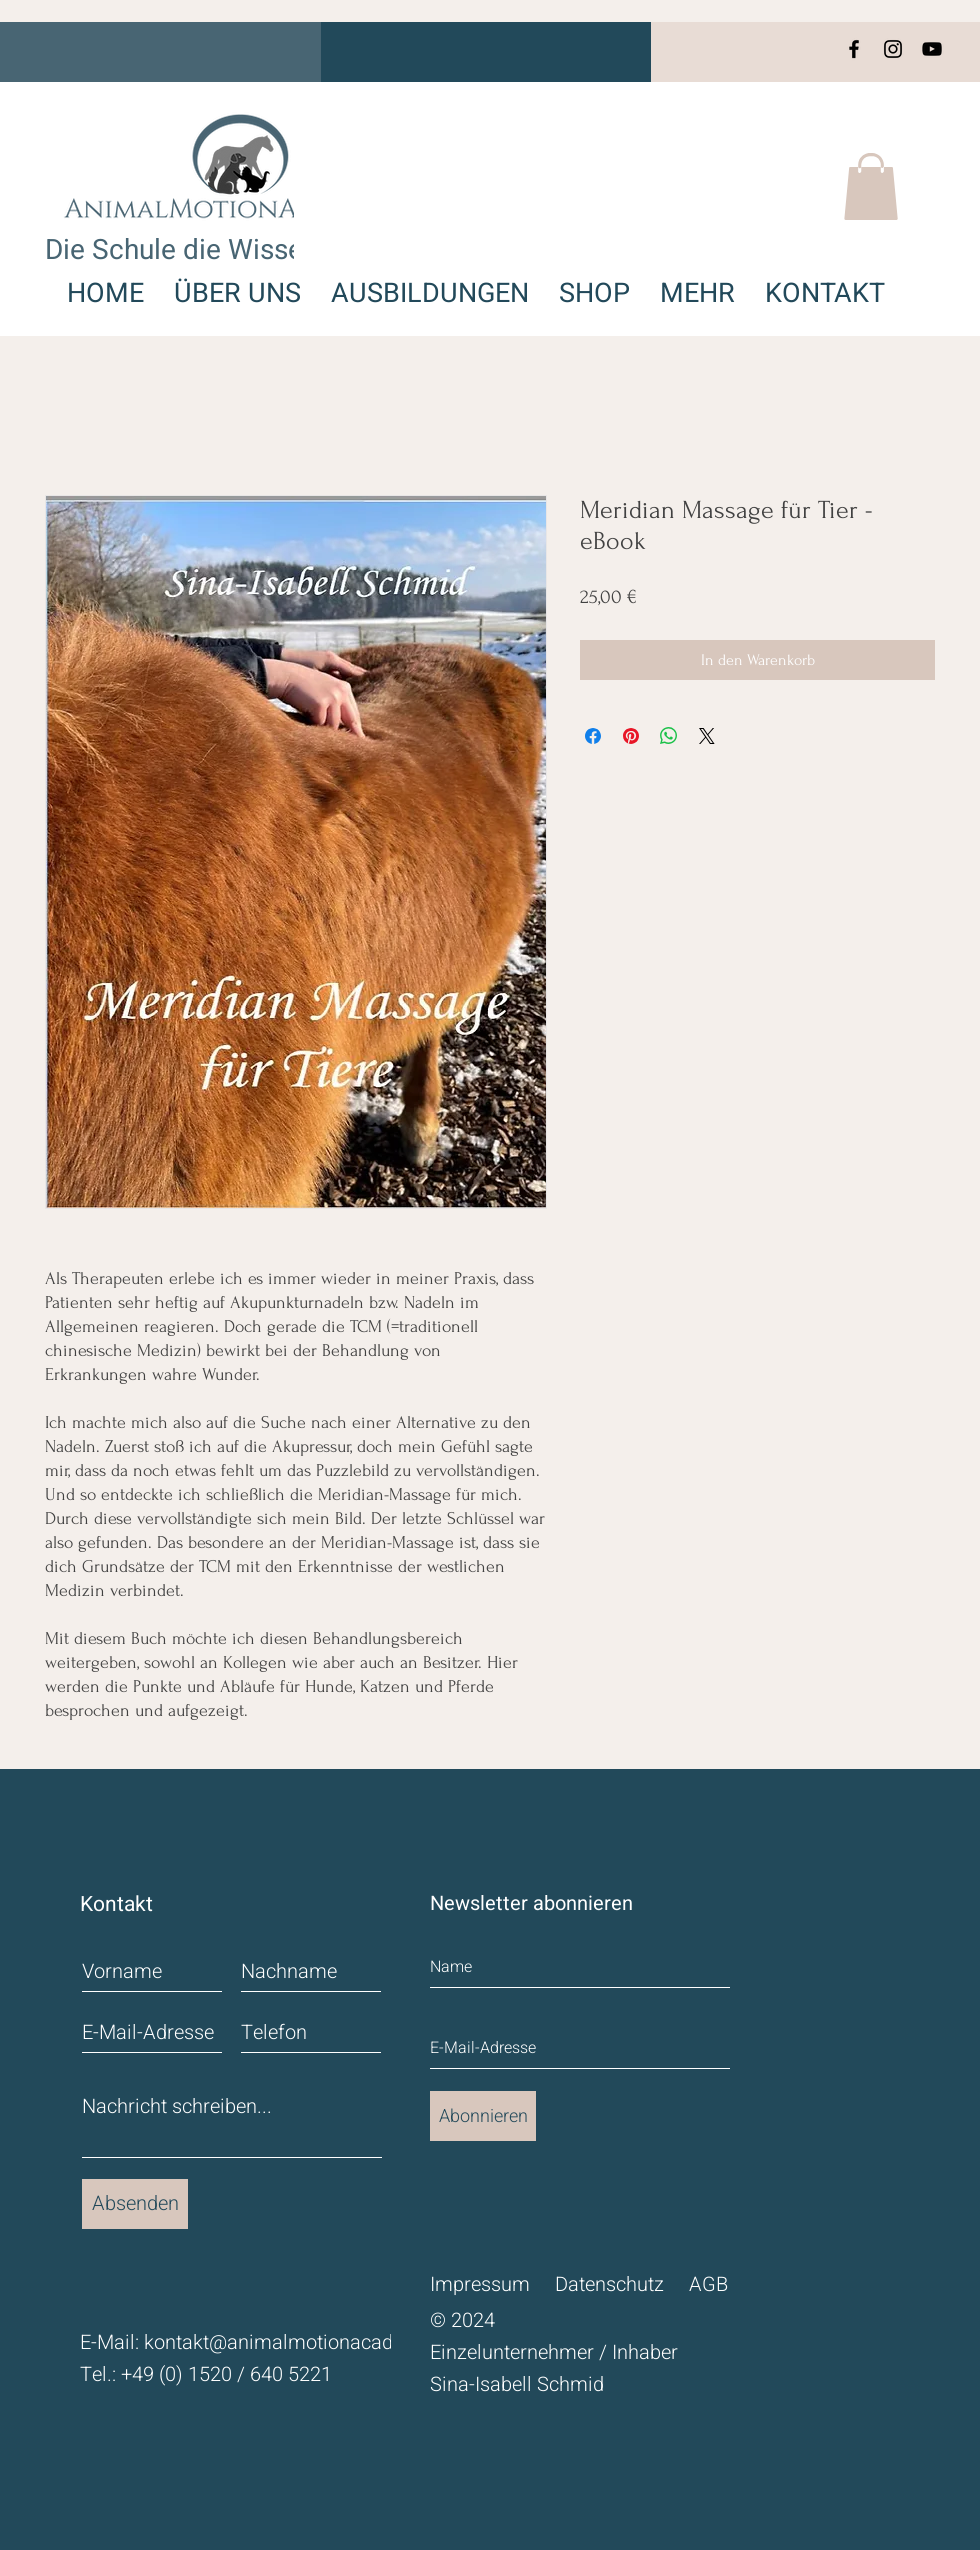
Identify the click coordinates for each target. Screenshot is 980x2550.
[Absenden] (135, 2204)
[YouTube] (932, 49)
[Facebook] (854, 49)
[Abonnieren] (483, 2116)
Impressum (480, 2284)
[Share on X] (707, 736)
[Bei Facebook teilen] (593, 736)
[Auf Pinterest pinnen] (631, 736)
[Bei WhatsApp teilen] (669, 736)
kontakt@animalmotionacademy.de (300, 2342)
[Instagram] (893, 49)
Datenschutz (609, 2284)
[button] (871, 186)
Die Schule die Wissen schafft (229, 250)
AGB (708, 2284)
